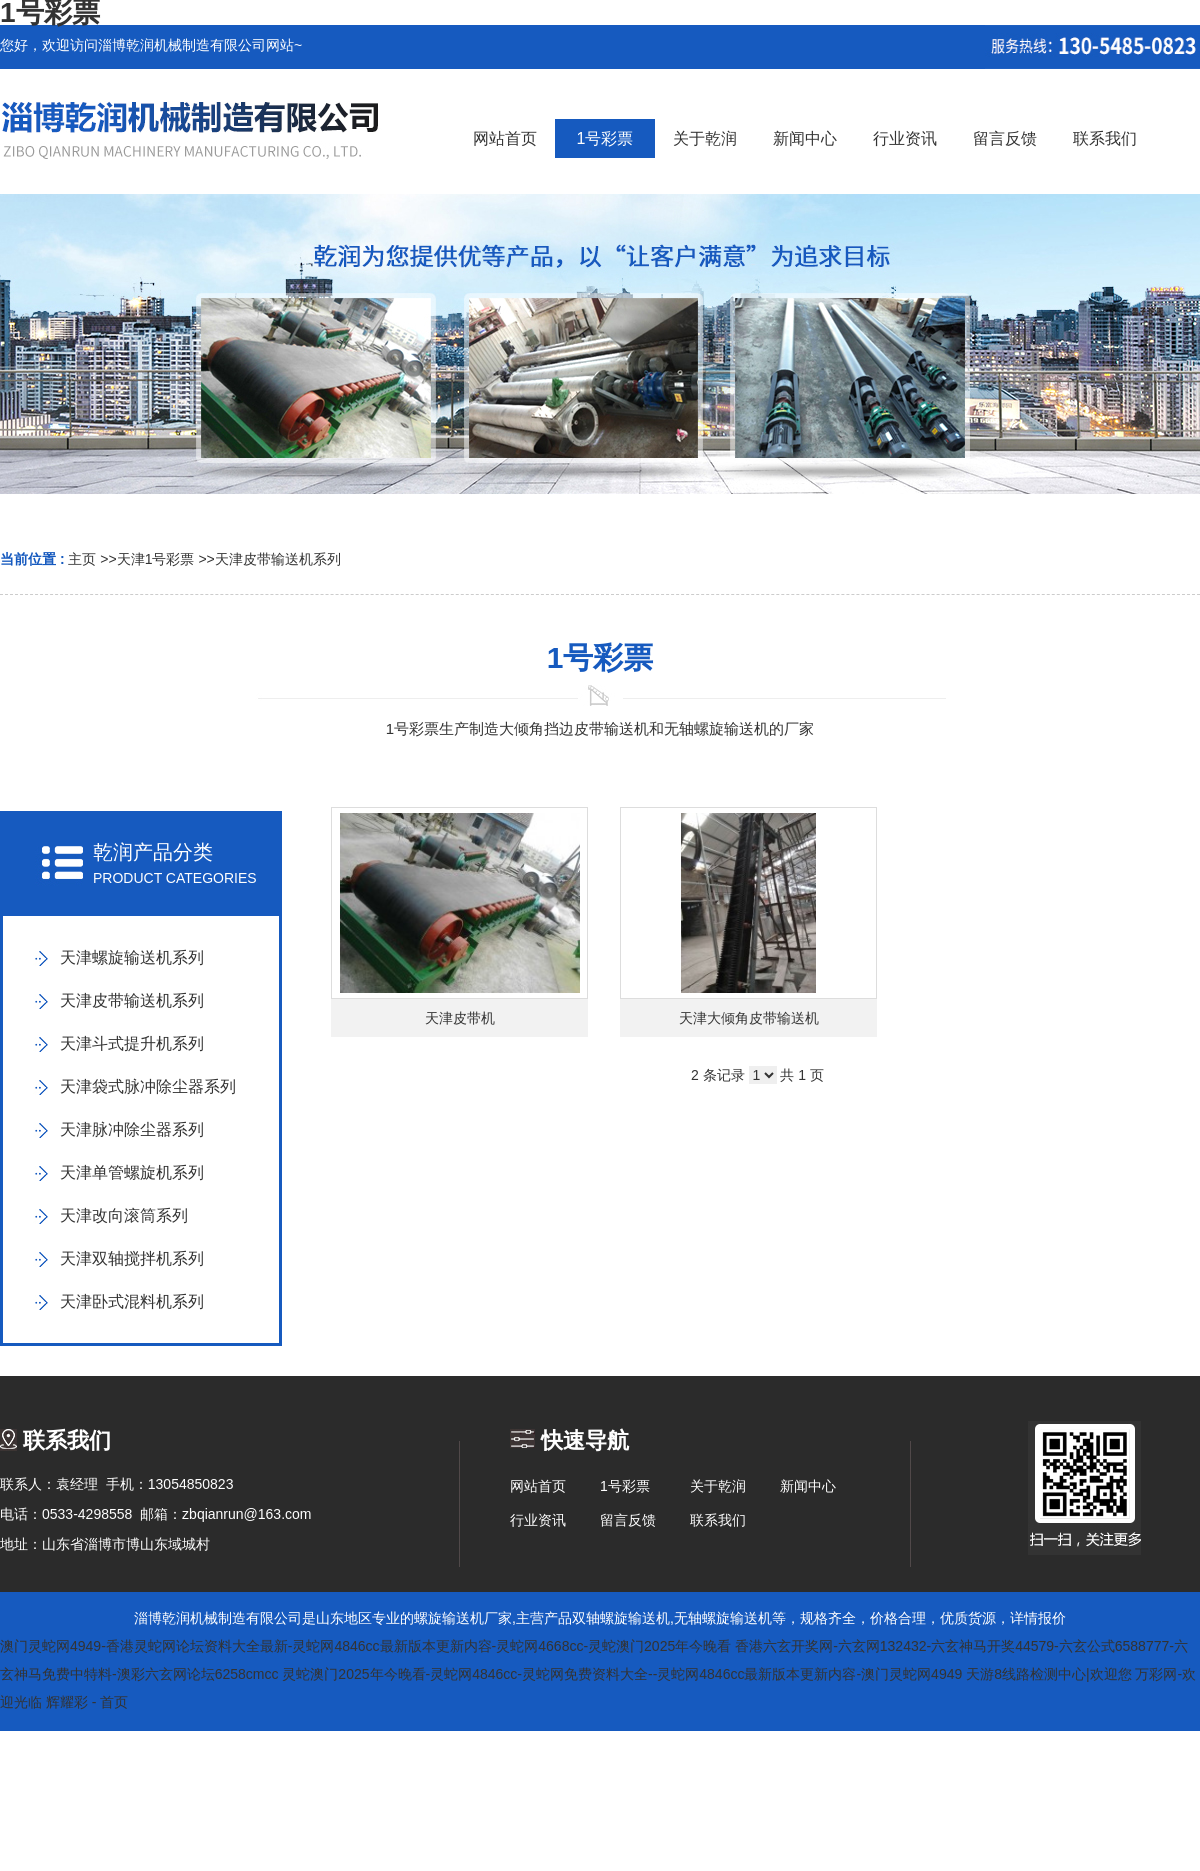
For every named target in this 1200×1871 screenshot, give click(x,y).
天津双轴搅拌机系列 (132, 1258)
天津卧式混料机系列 (132, 1301)
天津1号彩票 (156, 559)
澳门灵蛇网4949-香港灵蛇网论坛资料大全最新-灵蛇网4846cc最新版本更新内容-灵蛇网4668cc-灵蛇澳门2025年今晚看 (365, 1646)
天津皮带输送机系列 (278, 559)
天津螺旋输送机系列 (132, 957)
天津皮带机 (460, 1018)
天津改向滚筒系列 (124, 1215)
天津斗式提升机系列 (132, 1043)
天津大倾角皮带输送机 (749, 1018)
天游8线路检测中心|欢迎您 (1048, 1674)
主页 (82, 559)
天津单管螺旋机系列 (132, 1172)
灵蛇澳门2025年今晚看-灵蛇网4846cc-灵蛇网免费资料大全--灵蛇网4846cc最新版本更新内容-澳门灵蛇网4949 (622, 1674)
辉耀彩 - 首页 (87, 1702)
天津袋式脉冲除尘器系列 (148, 1086)
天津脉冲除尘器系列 (132, 1129)
